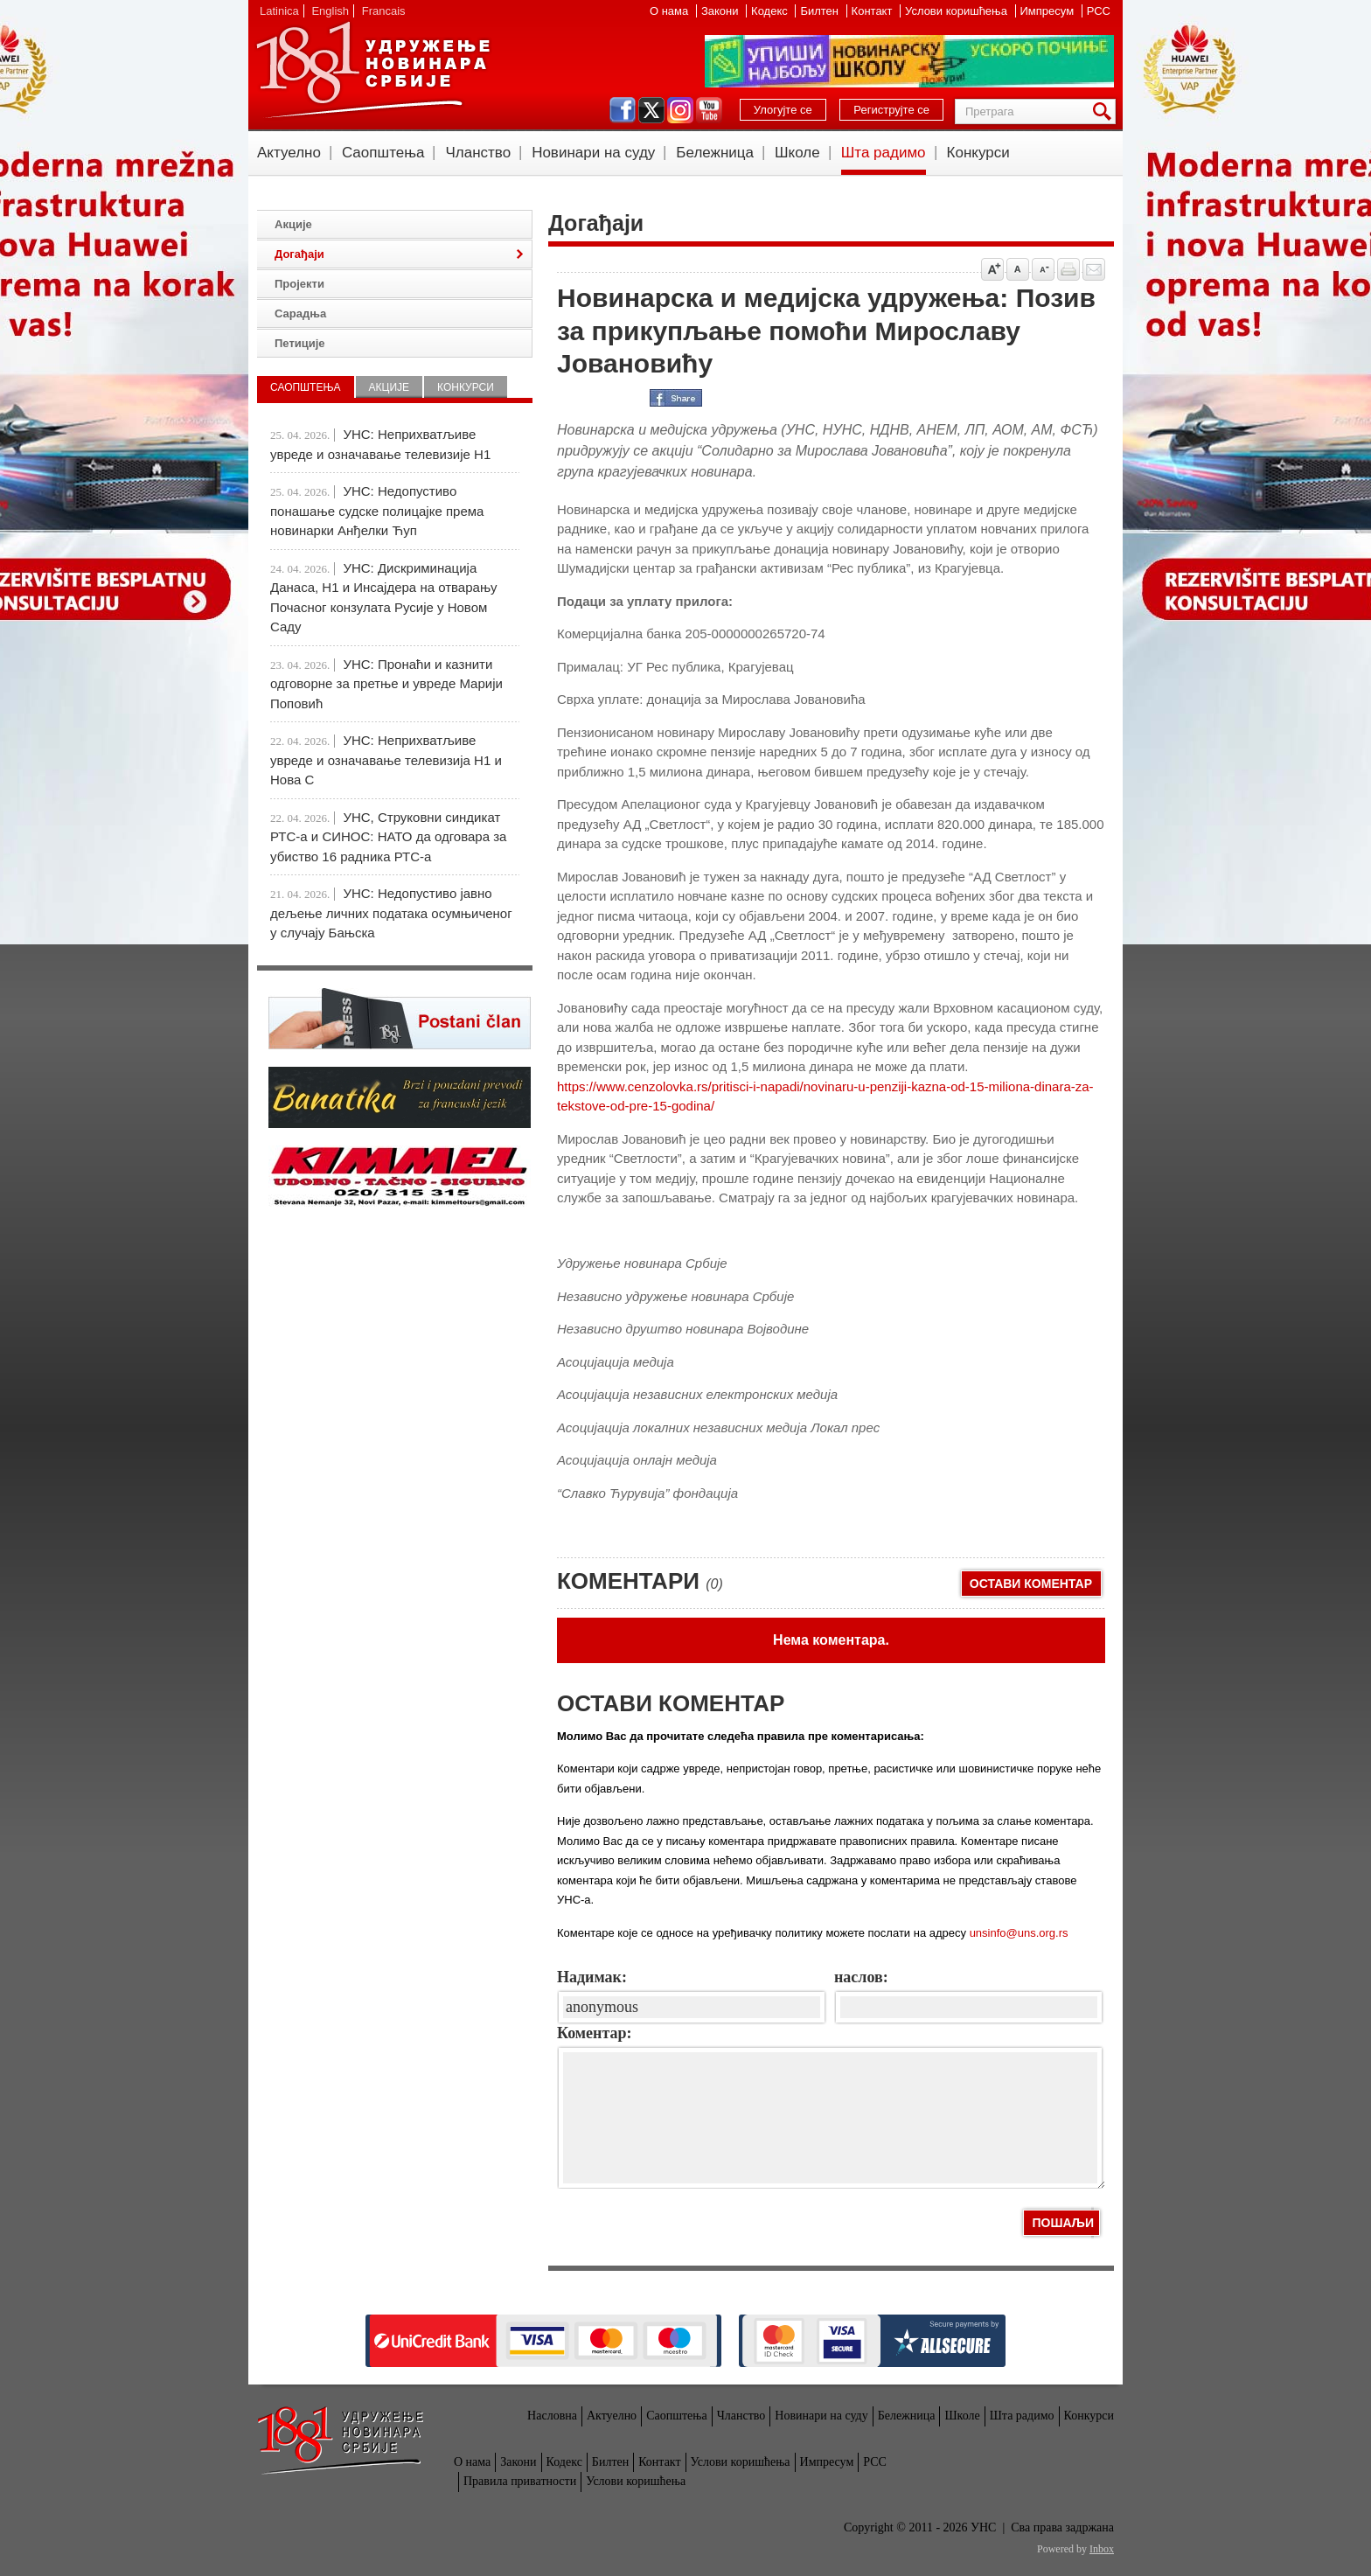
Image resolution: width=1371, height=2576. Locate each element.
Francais (384, 10)
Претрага (1105, 111)
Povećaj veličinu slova (992, 269)
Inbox (1101, 2549)
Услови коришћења (957, 10)
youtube (709, 110)
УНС (372, 70)
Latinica (279, 10)
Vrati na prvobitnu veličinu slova (1017, 269)
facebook (622, 110)
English (330, 10)
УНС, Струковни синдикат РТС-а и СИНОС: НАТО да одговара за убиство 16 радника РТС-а (388, 837)
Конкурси (978, 152)
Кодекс (770, 10)
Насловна (552, 2415)
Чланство (478, 152)
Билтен (820, 10)
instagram (680, 110)
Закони (721, 10)
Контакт (873, 10)
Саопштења (383, 152)
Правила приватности (519, 2481)
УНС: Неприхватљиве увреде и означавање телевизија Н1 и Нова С (386, 760)
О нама (671, 10)
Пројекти (299, 283)
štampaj (1068, 269)
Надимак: (592, 1977)
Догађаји (299, 254)
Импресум (1048, 10)
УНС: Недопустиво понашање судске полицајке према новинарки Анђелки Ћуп (377, 511)
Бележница (715, 152)
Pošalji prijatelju (1093, 269)
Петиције (300, 343)
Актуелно (289, 152)
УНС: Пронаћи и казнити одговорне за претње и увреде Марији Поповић (386, 684)
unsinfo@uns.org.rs (1019, 1932)
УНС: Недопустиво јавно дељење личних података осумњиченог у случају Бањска (391, 913)
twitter (651, 110)
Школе (797, 152)
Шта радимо (883, 152)
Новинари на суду (593, 152)
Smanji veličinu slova (1043, 269)
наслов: (861, 1977)
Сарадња (300, 313)
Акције (293, 224)
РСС (1098, 10)
